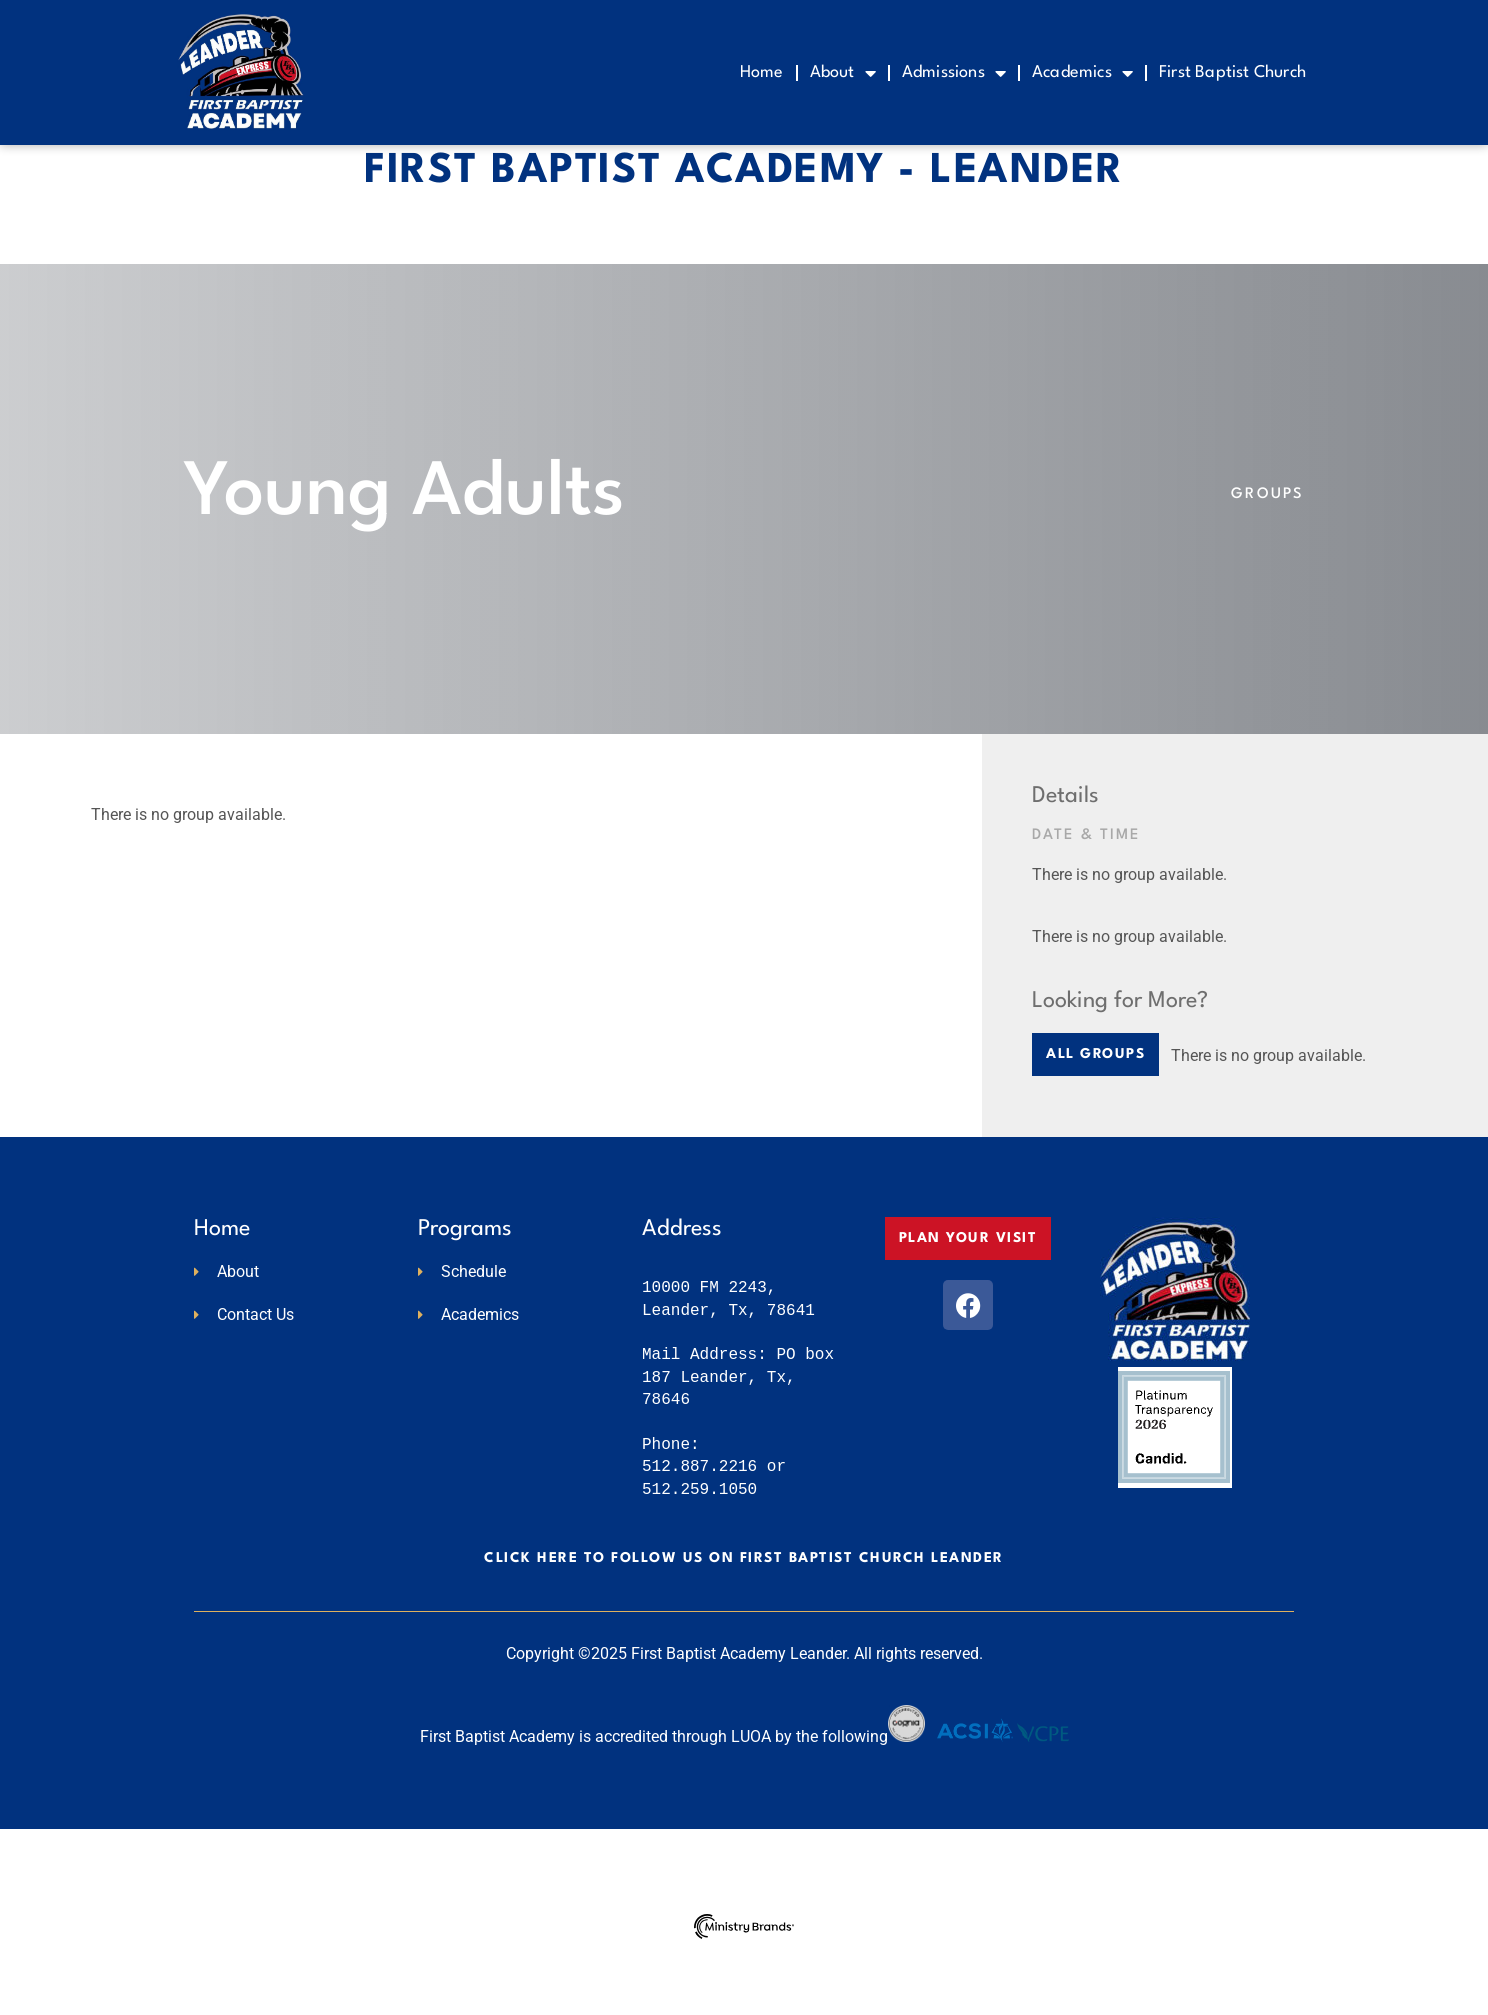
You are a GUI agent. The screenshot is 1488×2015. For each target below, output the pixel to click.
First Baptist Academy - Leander (744, 236)
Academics (1082, 73)
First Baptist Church (1232, 72)
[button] (1095, 1119)
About (843, 73)
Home (762, 72)
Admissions (954, 73)
